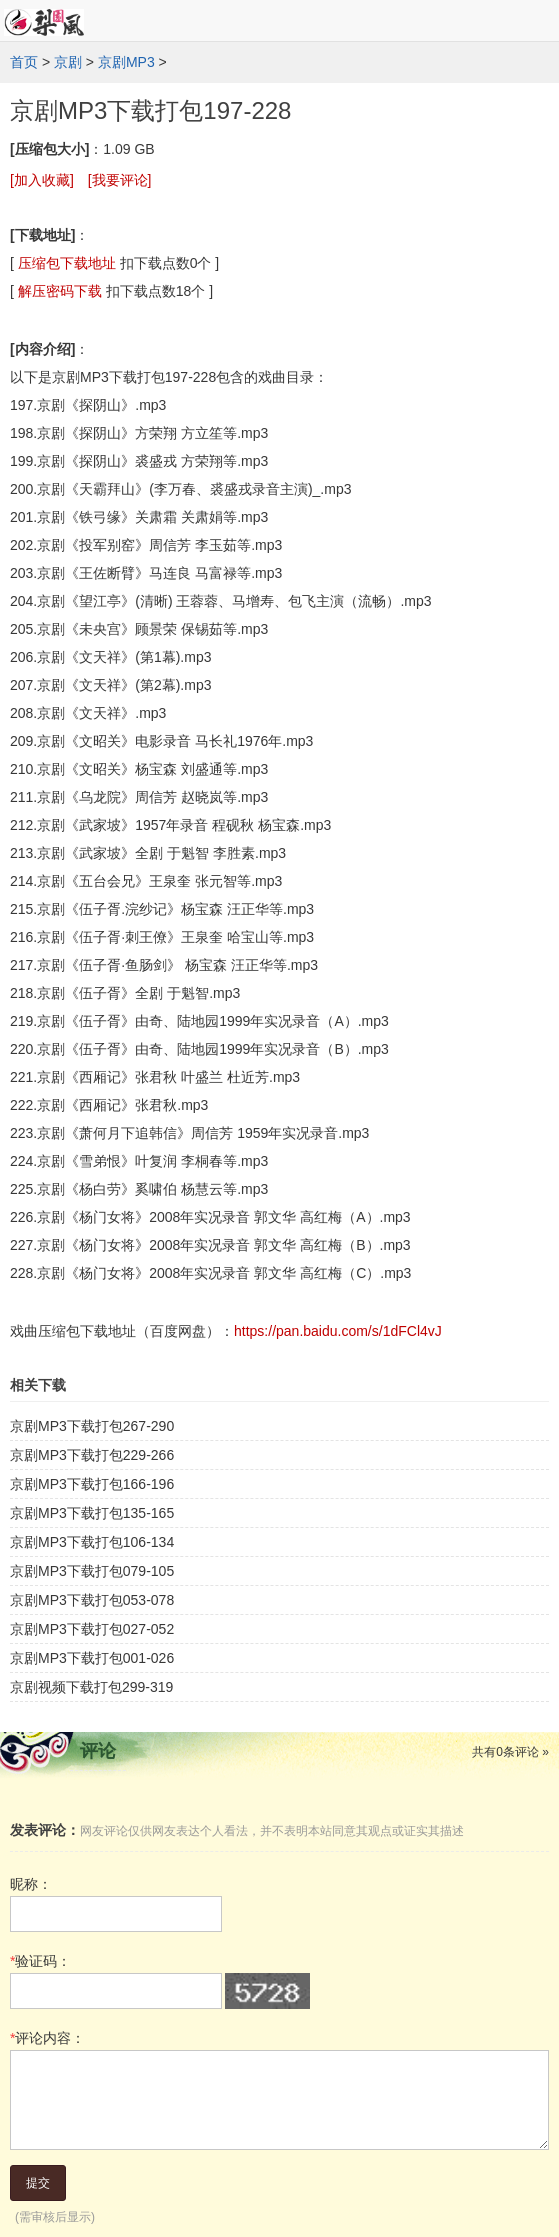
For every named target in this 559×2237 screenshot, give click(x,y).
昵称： (31, 1884)
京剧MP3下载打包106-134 (92, 1542)
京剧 (68, 62)
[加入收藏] (42, 180)
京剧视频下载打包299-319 (91, 1687)
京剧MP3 (126, 62)
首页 (24, 62)
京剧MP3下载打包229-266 (92, 1455)
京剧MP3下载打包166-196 (92, 1484)
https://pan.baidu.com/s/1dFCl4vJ (338, 1331)
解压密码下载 (60, 291)
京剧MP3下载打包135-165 (92, 1513)
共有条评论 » (510, 1752)
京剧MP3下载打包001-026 (92, 1658)
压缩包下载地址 (67, 263)
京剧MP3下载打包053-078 (92, 1600)
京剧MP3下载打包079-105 (92, 1571)
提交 (38, 2183)
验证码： (40, 1961)
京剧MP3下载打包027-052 (92, 1629)
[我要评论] (120, 180)
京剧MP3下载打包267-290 (92, 1426)
